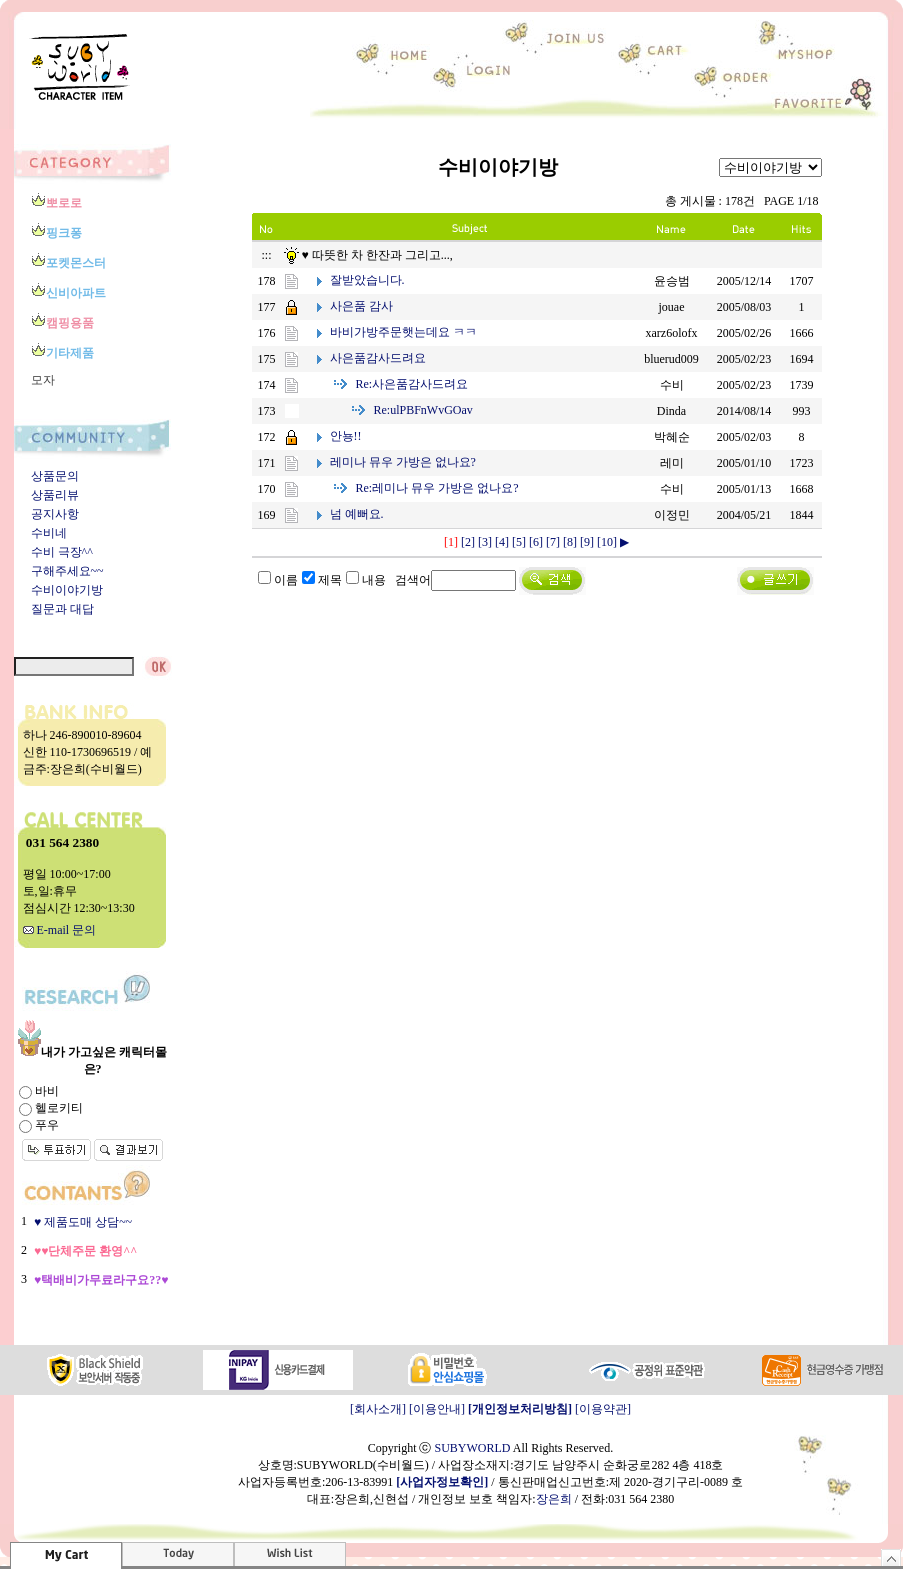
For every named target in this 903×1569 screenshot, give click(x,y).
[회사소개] (378, 1409)
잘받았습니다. (367, 280)
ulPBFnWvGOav (423, 410)
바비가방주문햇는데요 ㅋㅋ (403, 332)
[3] (485, 542)
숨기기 (891, 1557)
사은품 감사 (361, 306)
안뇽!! (346, 436)
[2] (468, 542)
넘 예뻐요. (357, 514)
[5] (519, 542)
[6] (536, 542)
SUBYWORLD (472, 1448)
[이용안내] (437, 1409)
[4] (502, 542)
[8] (570, 542)
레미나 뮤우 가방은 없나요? (403, 462)
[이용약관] (603, 1409)
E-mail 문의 (60, 930)
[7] (553, 542)
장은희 (554, 1499)
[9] (587, 542)
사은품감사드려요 (378, 358)
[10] (607, 542)
